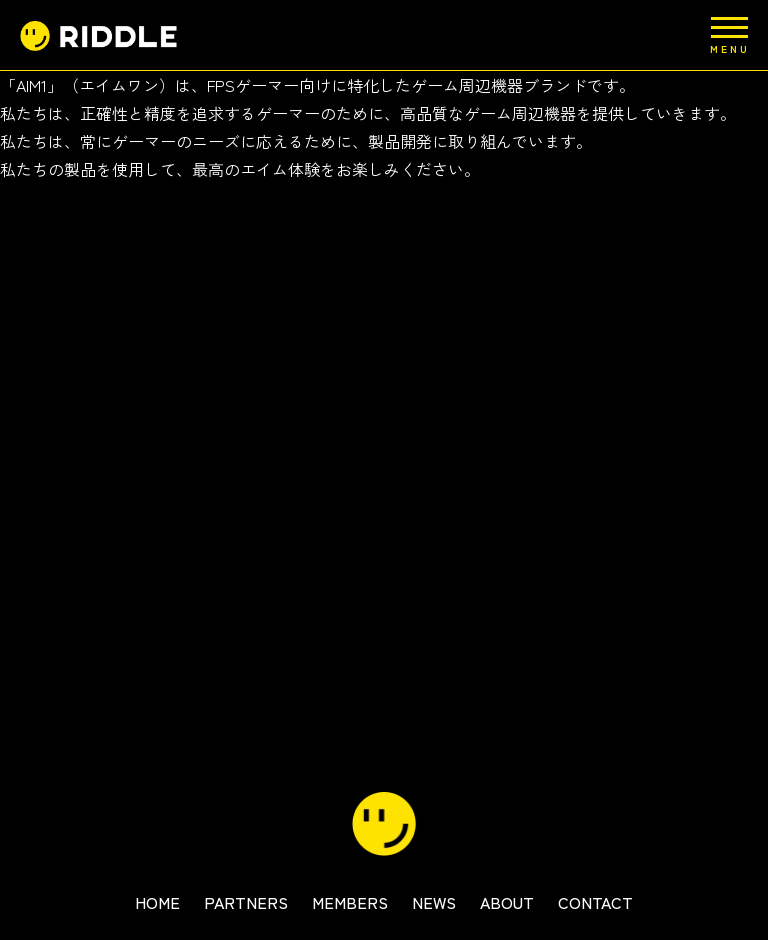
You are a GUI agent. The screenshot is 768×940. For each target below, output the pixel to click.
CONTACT (595, 902)
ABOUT (507, 902)
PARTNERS (246, 902)
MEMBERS (350, 902)
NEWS (434, 902)
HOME (157, 902)
